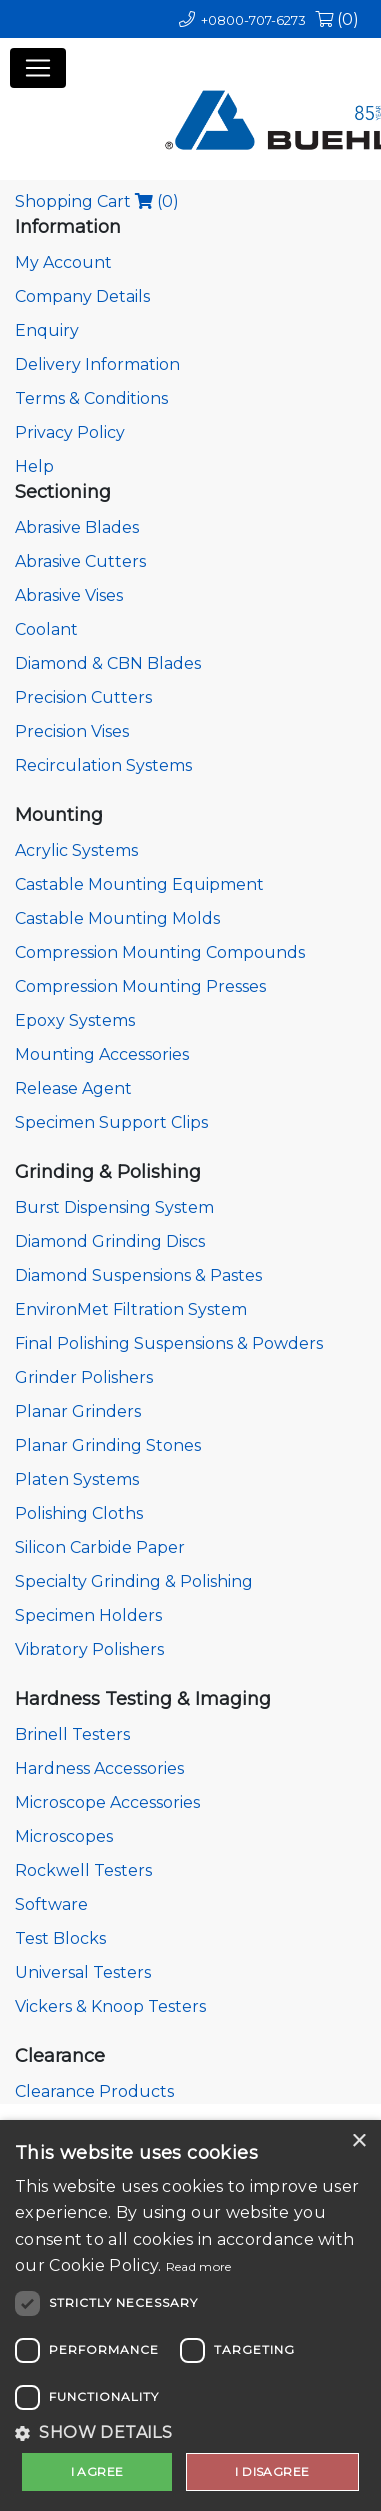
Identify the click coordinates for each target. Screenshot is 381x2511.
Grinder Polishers (84, 1377)
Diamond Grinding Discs (110, 1241)
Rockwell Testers (83, 1870)
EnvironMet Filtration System (131, 1309)
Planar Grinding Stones (108, 1445)
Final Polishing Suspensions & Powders (169, 1343)
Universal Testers (83, 1972)
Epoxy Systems (75, 1020)
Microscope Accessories (107, 1802)
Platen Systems (77, 1479)
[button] (190, 2433)
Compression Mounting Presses (140, 986)
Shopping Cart (97, 201)
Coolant (46, 629)
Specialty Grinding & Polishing (134, 1581)
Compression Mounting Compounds (160, 952)
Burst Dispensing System (114, 1207)
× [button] (358, 2141)
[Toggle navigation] (38, 68)
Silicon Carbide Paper (100, 1547)
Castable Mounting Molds (117, 918)
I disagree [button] (272, 2471)
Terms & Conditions (91, 398)
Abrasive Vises (69, 595)
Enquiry (47, 330)
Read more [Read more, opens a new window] (199, 2266)
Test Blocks (60, 1938)
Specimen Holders (88, 1615)
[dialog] (190, 2315)
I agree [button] (97, 2471)
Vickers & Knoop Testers (110, 2006)
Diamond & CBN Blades (108, 663)
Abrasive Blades (77, 527)
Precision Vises (72, 731)
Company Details (82, 296)
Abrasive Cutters (80, 561)
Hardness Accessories (99, 1768)
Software (51, 1904)
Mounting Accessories (102, 1054)
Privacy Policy (70, 432)
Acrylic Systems (76, 850)
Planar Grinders (78, 1411)
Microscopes (64, 1836)
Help (34, 466)
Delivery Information (97, 364)
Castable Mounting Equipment (139, 884)
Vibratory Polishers (89, 1649)
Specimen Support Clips (111, 1122)
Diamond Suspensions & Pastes (138, 1275)
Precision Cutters (83, 697)
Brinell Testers (72, 1734)
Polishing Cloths (79, 1513)
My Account (63, 262)
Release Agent (73, 1088)
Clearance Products (94, 2091)
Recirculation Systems (103, 765)
